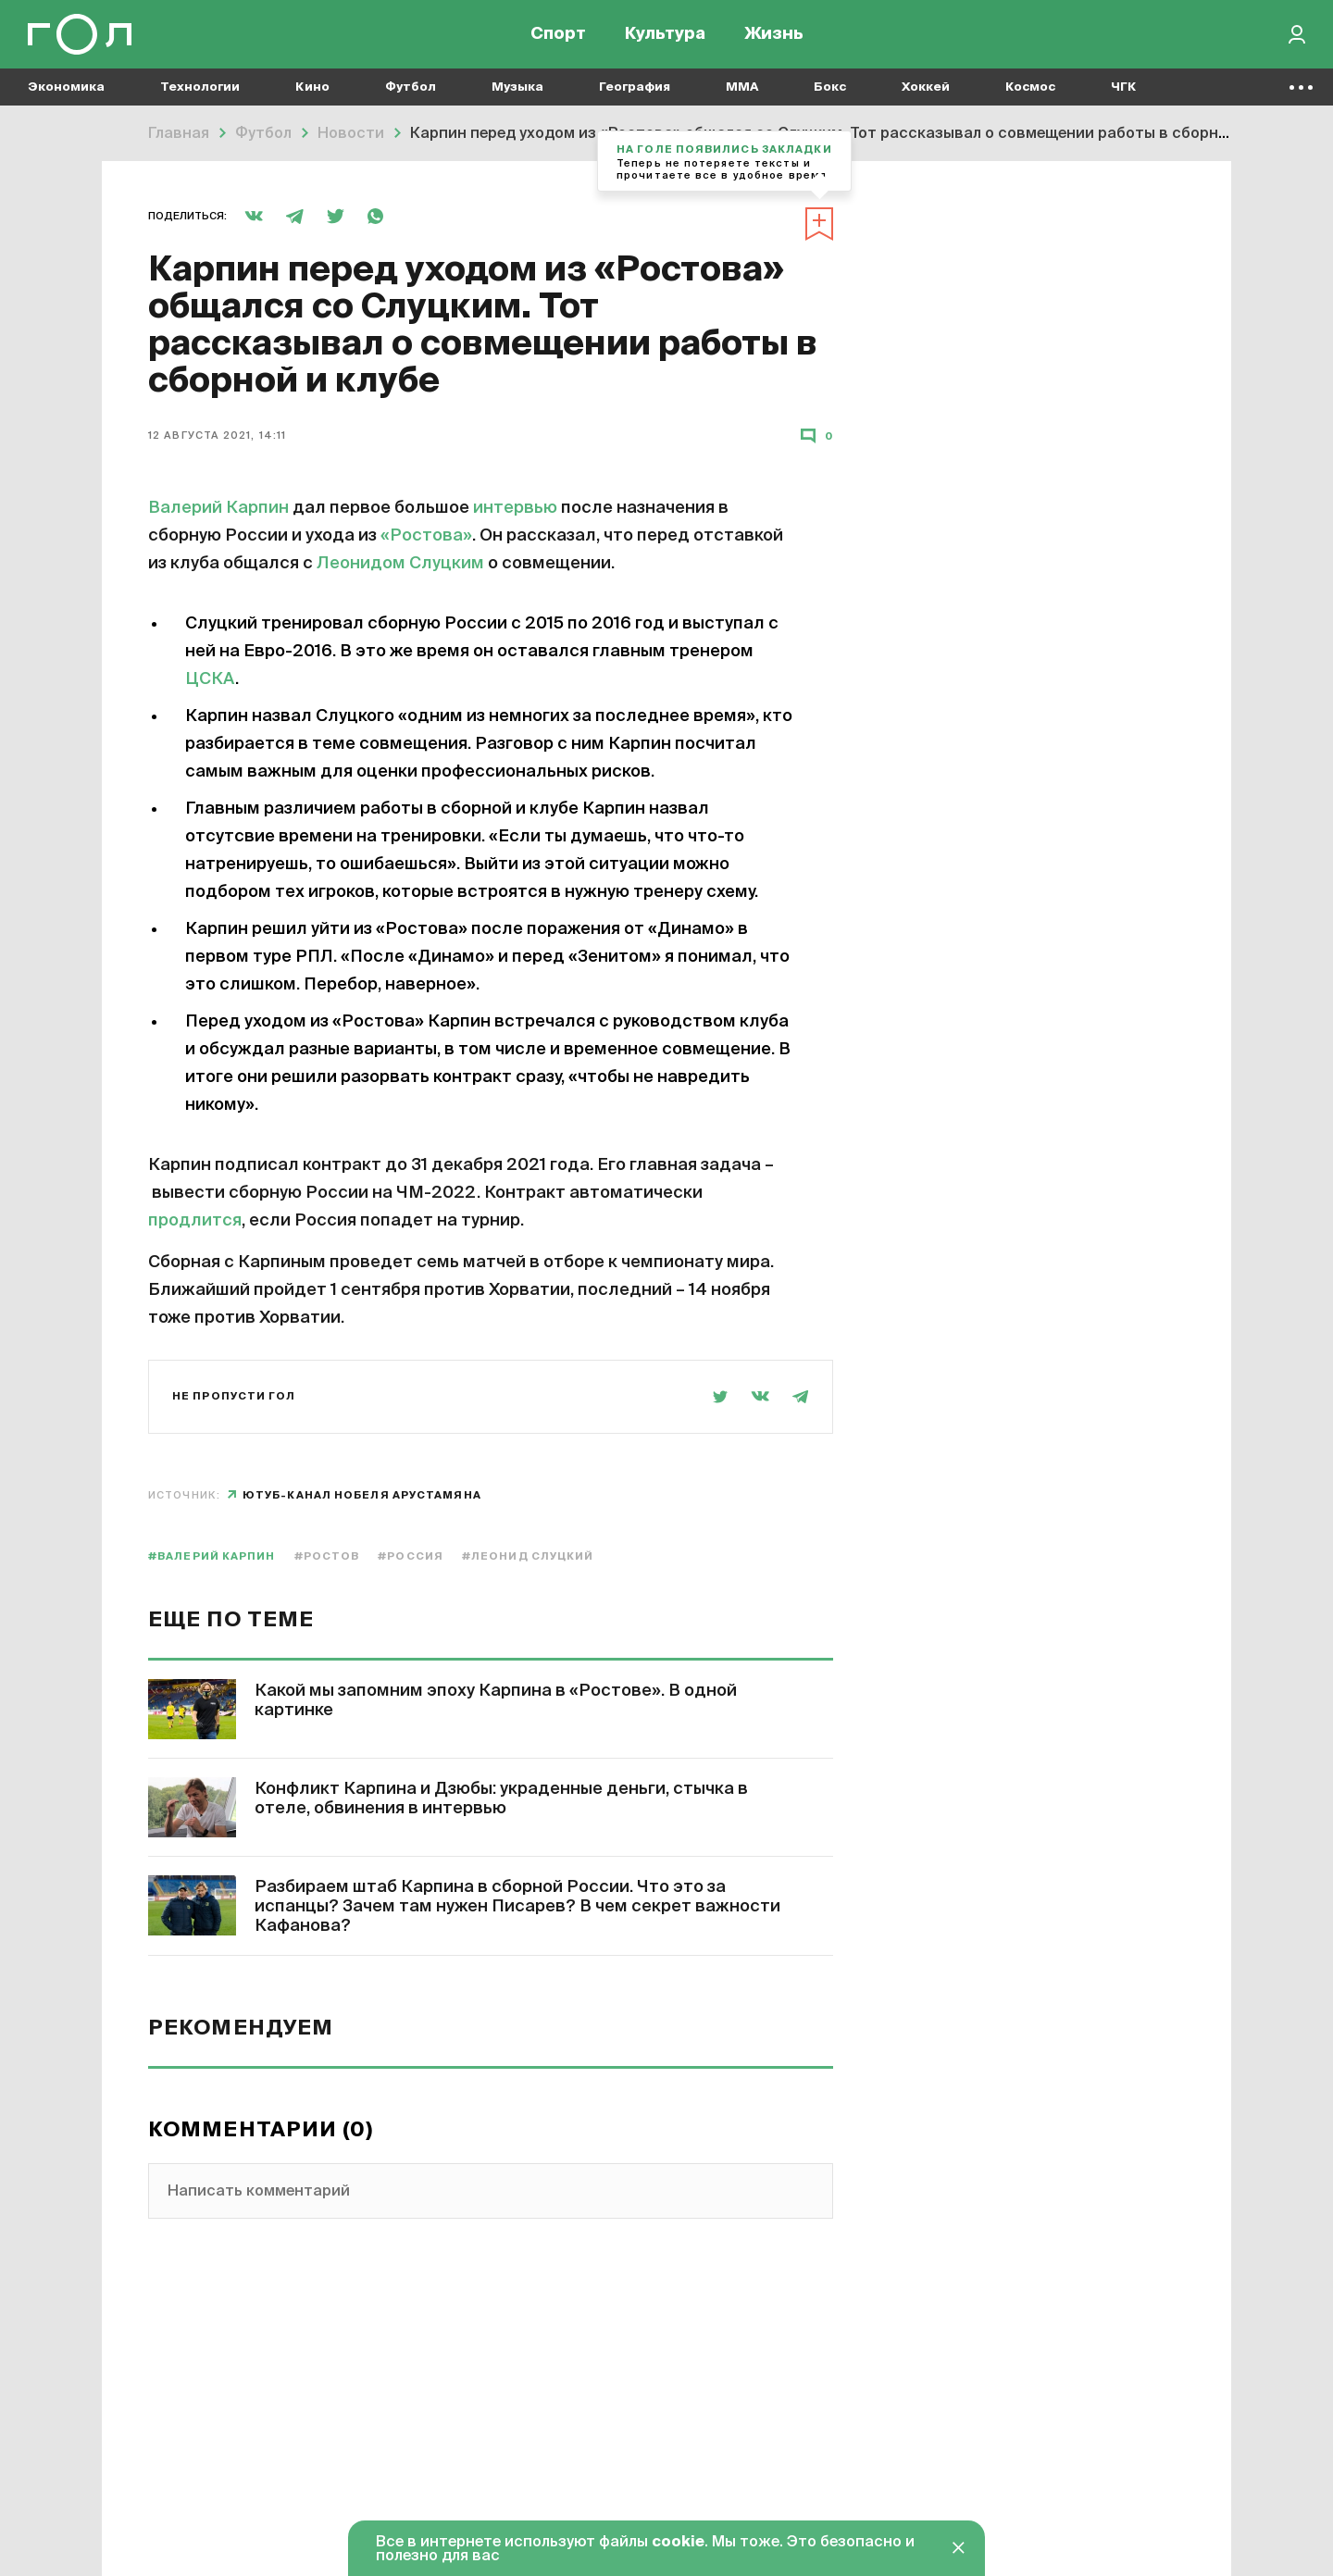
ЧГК (1124, 93)
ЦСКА (210, 679)
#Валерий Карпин (212, 1556)
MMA (742, 93)
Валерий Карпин (218, 508)
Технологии (200, 93)
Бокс (830, 93)
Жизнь (774, 37)
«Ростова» (426, 536)
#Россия (410, 1556)
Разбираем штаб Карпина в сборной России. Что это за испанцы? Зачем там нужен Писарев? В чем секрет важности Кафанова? (517, 1907)
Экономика (66, 93)
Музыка (517, 93)
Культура (665, 37)
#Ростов (327, 1556)
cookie (678, 2542)
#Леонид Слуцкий (528, 1556)
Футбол (410, 93)
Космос (1030, 93)
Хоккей (926, 93)
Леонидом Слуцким (400, 563)
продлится (195, 1221)
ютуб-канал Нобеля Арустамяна (362, 1495)
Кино (312, 93)
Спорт (558, 37)
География (634, 93)
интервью (515, 508)
